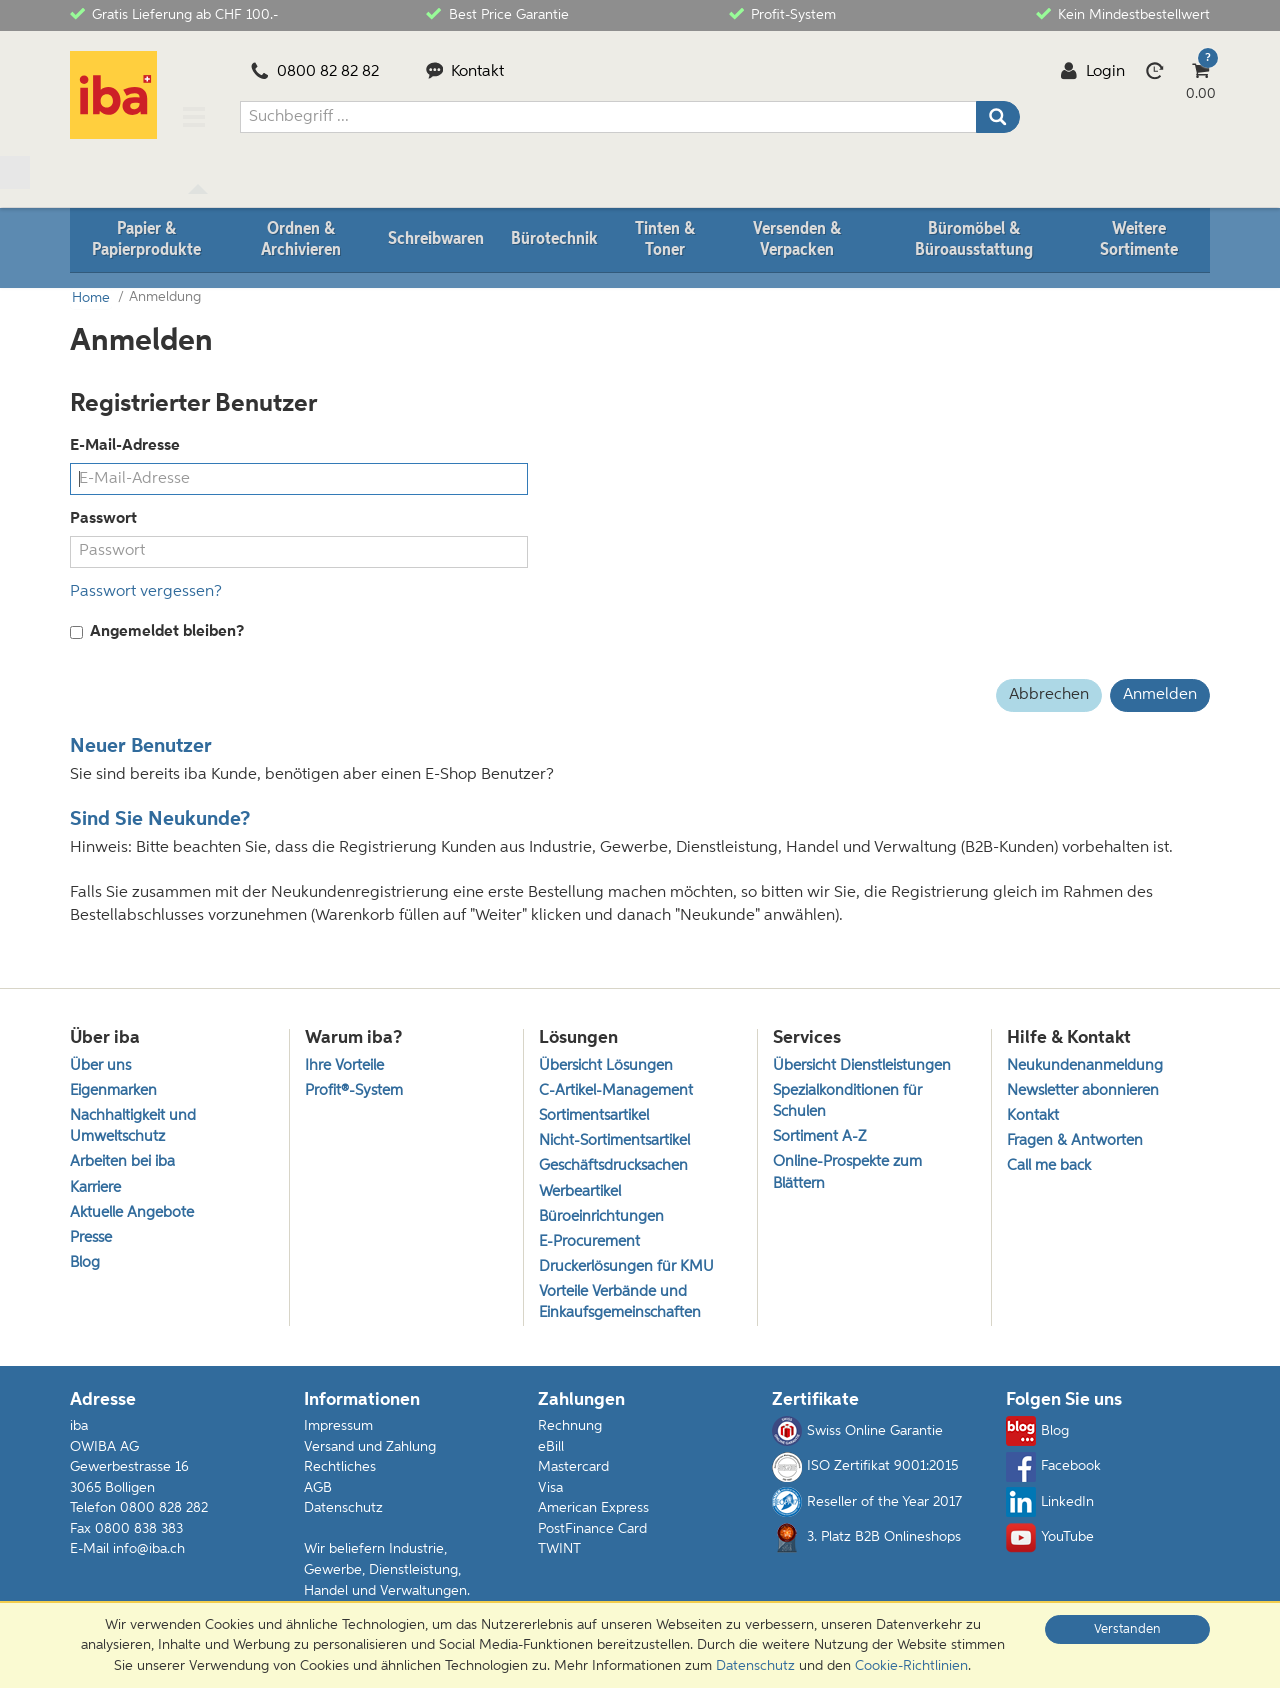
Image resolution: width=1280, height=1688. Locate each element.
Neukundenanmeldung (1085, 1064)
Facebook (1053, 1469)
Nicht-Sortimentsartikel (614, 1140)
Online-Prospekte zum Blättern (847, 1173)
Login (1092, 72)
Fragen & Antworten (1075, 1140)
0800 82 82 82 (315, 72)
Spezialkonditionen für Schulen (847, 1101)
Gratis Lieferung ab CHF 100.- (174, 13)
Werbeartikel (580, 1191)
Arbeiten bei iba (122, 1162)
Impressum (338, 1428)
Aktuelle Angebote (132, 1213)
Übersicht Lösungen (606, 1064)
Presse (91, 1238)
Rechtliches (340, 1469)
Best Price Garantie (497, 13)
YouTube (1050, 1540)
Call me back (1049, 1166)
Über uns (100, 1064)
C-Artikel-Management (616, 1090)
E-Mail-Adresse (125, 444)
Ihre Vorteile (344, 1064)
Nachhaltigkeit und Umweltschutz (133, 1126)
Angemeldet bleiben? (157, 630)
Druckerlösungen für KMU (626, 1268)
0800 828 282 (164, 1510)
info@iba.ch (149, 1551)
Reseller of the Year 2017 (867, 1504)
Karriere (95, 1187)
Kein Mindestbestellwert (1123, 13)
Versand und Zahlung (370, 1449)
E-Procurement (589, 1242)
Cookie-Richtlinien (911, 1666)
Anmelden (1160, 693)
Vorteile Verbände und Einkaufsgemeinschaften (620, 1304)
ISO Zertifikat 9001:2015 (865, 1469)
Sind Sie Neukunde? (160, 818)
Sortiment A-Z (819, 1136)
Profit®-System (354, 1090)
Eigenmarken (113, 1090)
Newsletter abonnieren (1083, 1090)
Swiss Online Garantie (857, 1434)
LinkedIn (1050, 1504)
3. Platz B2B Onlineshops (866, 1540)
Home (89, 297)
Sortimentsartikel (594, 1115)
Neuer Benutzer (141, 745)
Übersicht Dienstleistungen (862, 1064)
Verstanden (1127, 1629)
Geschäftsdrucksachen (613, 1166)
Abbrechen (1049, 693)
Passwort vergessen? (146, 589)
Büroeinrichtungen (601, 1217)
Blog (85, 1264)
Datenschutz (343, 1510)
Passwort (103, 517)
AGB (318, 1490)
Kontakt (465, 72)
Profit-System (782, 13)
